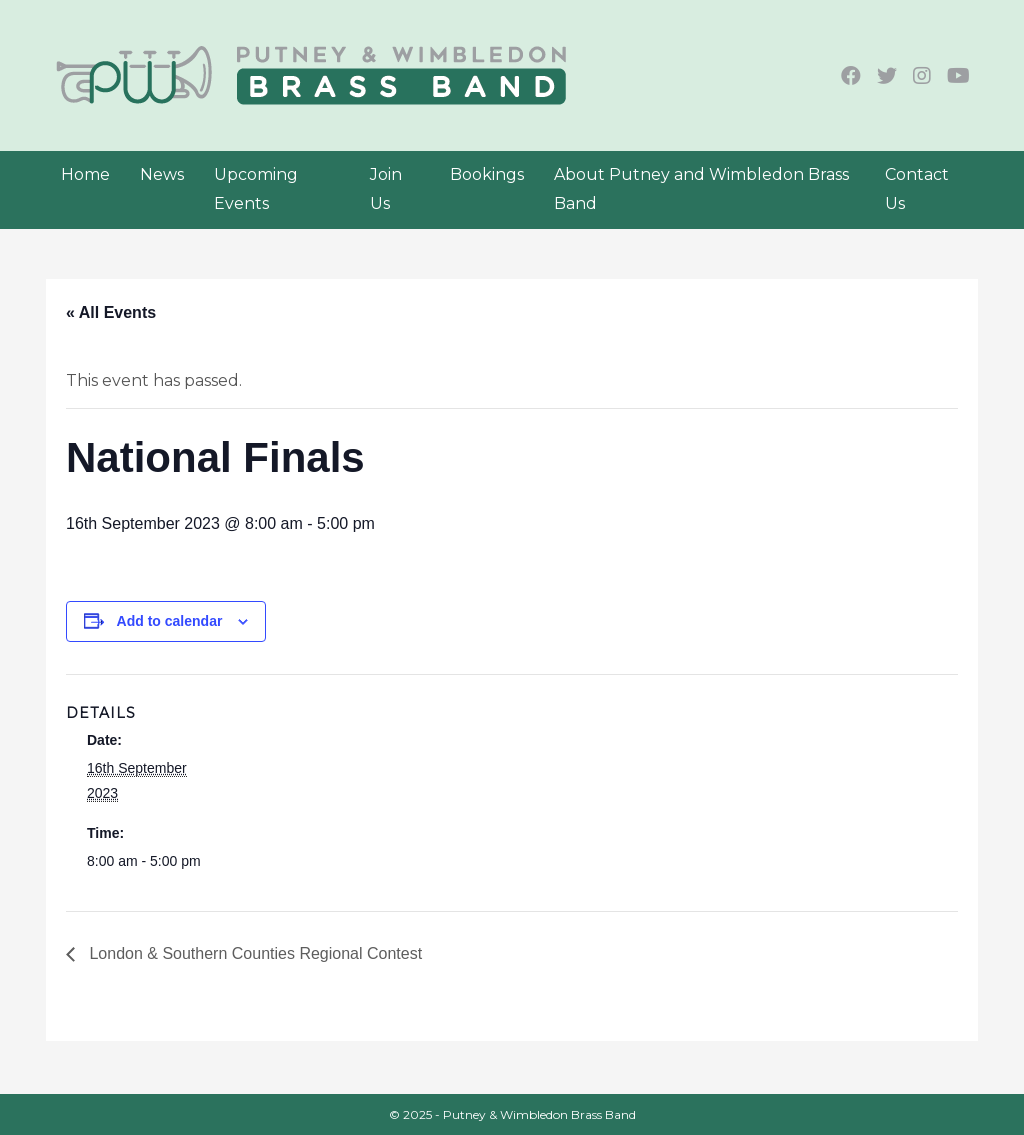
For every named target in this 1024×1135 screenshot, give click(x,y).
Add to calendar (170, 621)
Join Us (386, 189)
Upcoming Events (256, 189)
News (162, 174)
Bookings (487, 174)
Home (85, 174)
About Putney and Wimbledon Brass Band (701, 189)
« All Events (111, 312)
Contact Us (917, 189)
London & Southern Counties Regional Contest (253, 953)
